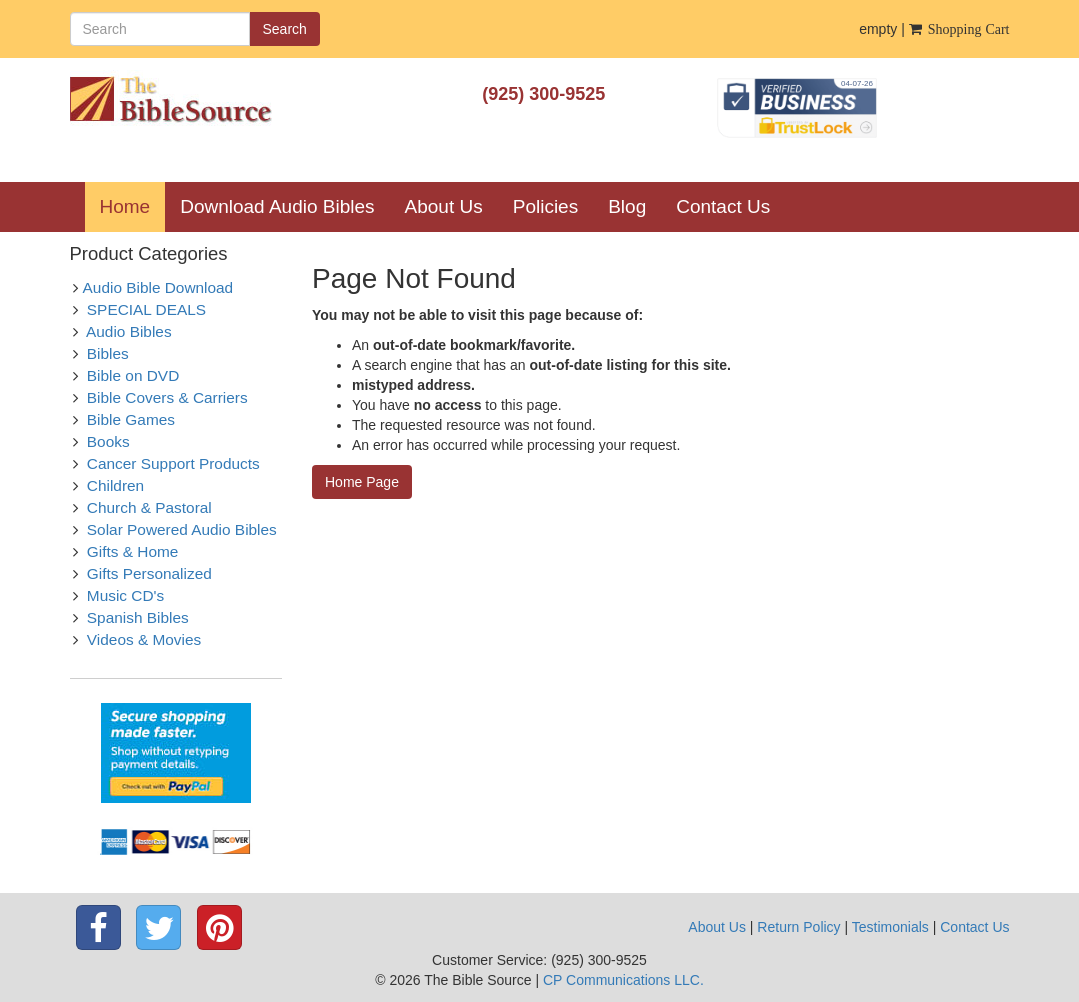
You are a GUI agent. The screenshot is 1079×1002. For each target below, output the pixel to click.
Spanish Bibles (138, 617)
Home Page (362, 482)
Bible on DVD (133, 375)
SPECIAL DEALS (146, 309)
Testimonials (890, 927)
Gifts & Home (133, 551)
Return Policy (798, 927)
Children (115, 485)
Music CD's (125, 595)
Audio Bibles (129, 331)
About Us (444, 206)
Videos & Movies (144, 639)
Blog (627, 206)
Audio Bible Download (158, 287)
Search (285, 29)
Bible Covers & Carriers (167, 397)
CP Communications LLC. (623, 980)
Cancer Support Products (173, 463)
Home (133, 206)
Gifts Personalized (149, 573)
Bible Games (131, 419)
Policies (545, 206)
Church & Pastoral (149, 507)
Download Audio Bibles (277, 206)
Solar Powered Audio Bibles (182, 529)
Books (108, 441)
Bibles (108, 353)
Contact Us (723, 206)
